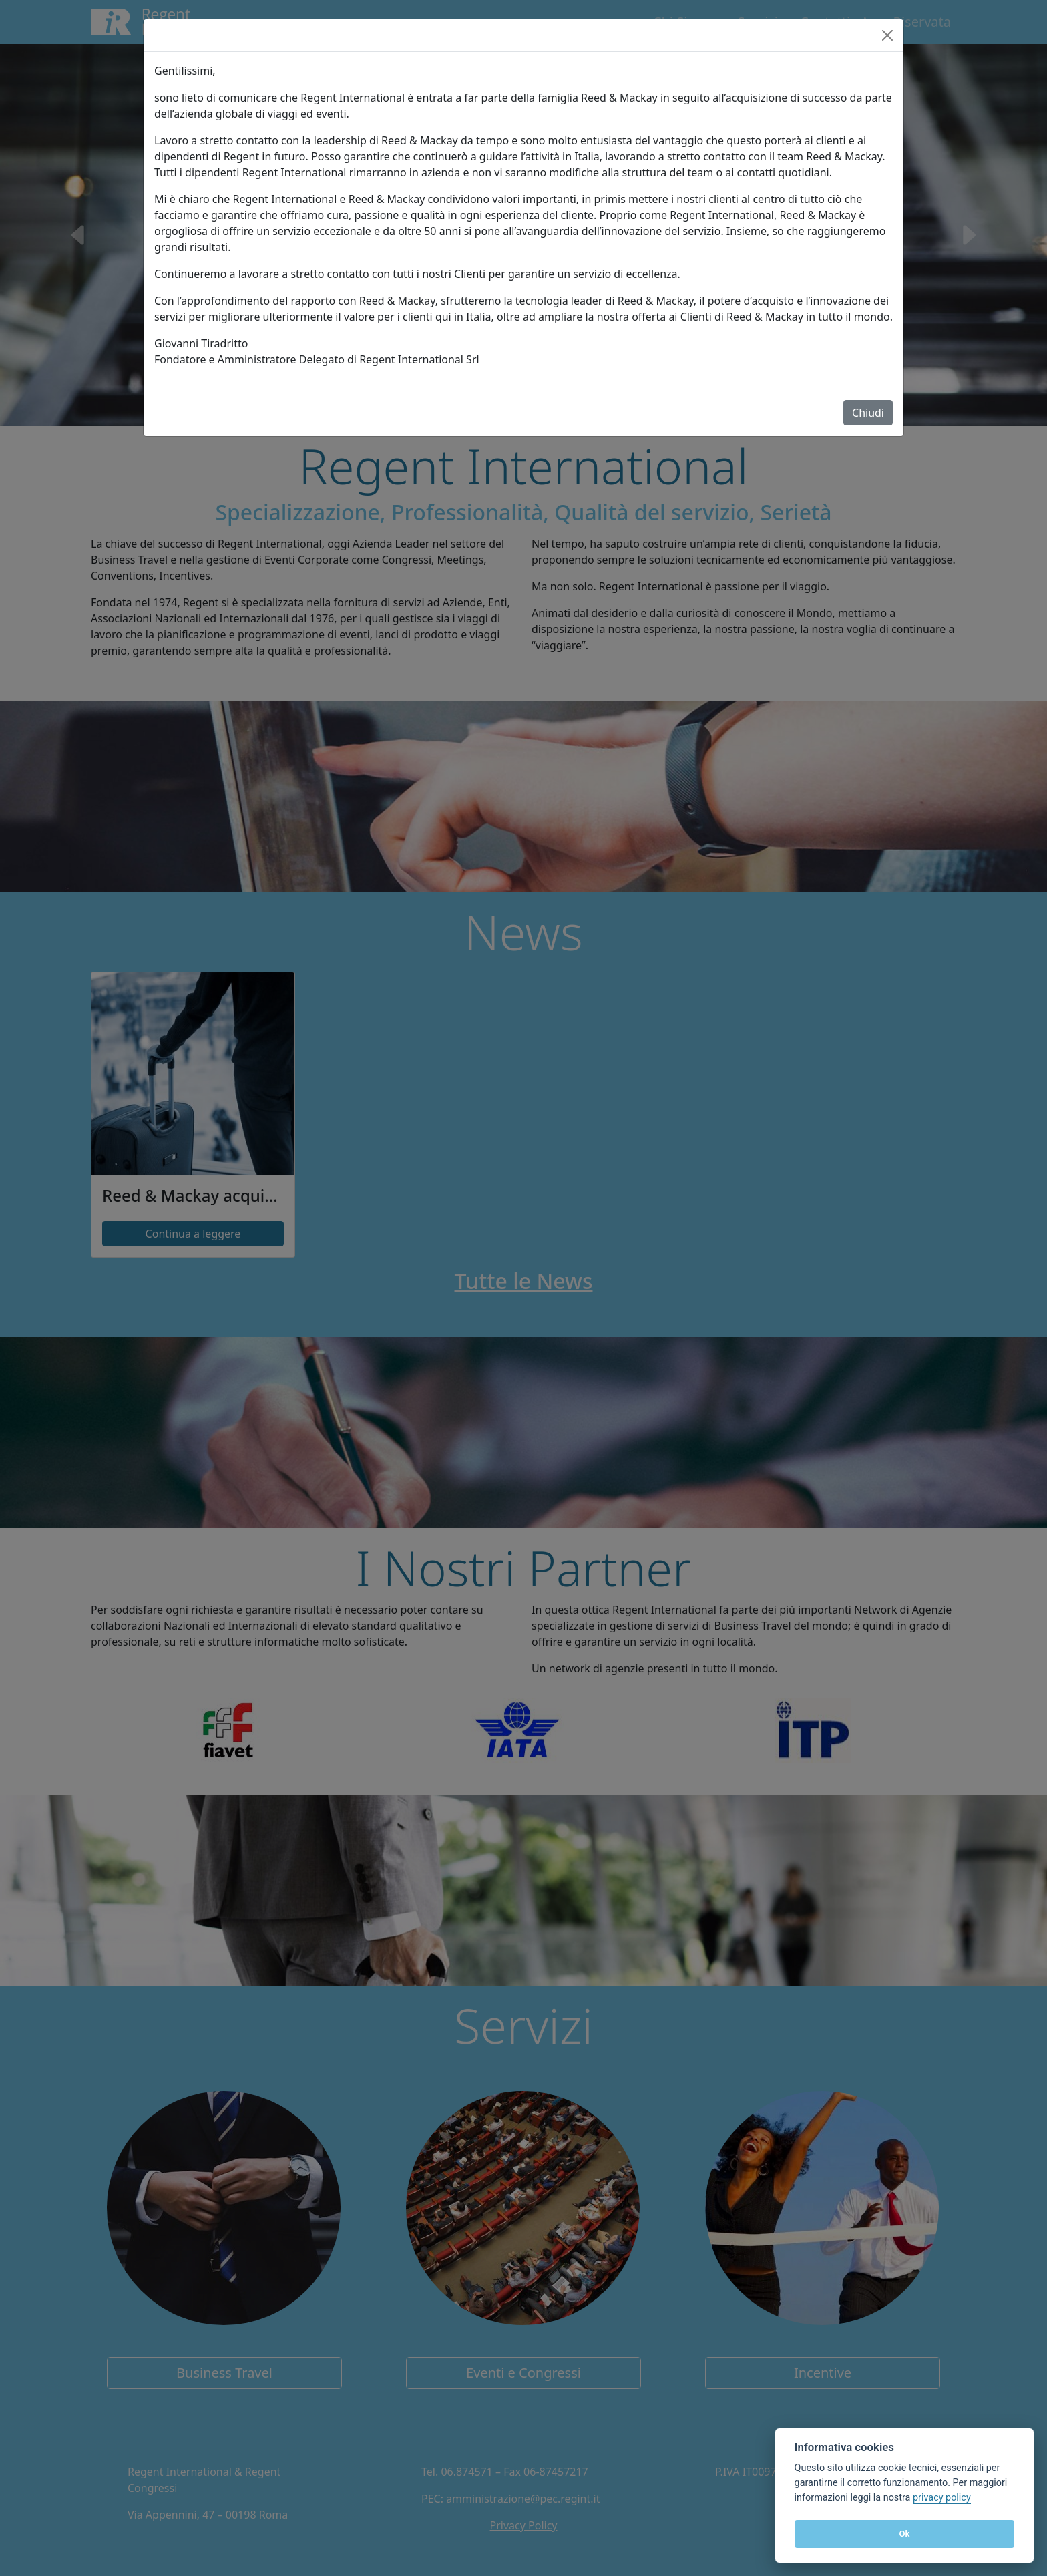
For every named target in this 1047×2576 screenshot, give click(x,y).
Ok (904, 2534)
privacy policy (942, 2497)
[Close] (887, 35)
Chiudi (868, 412)
